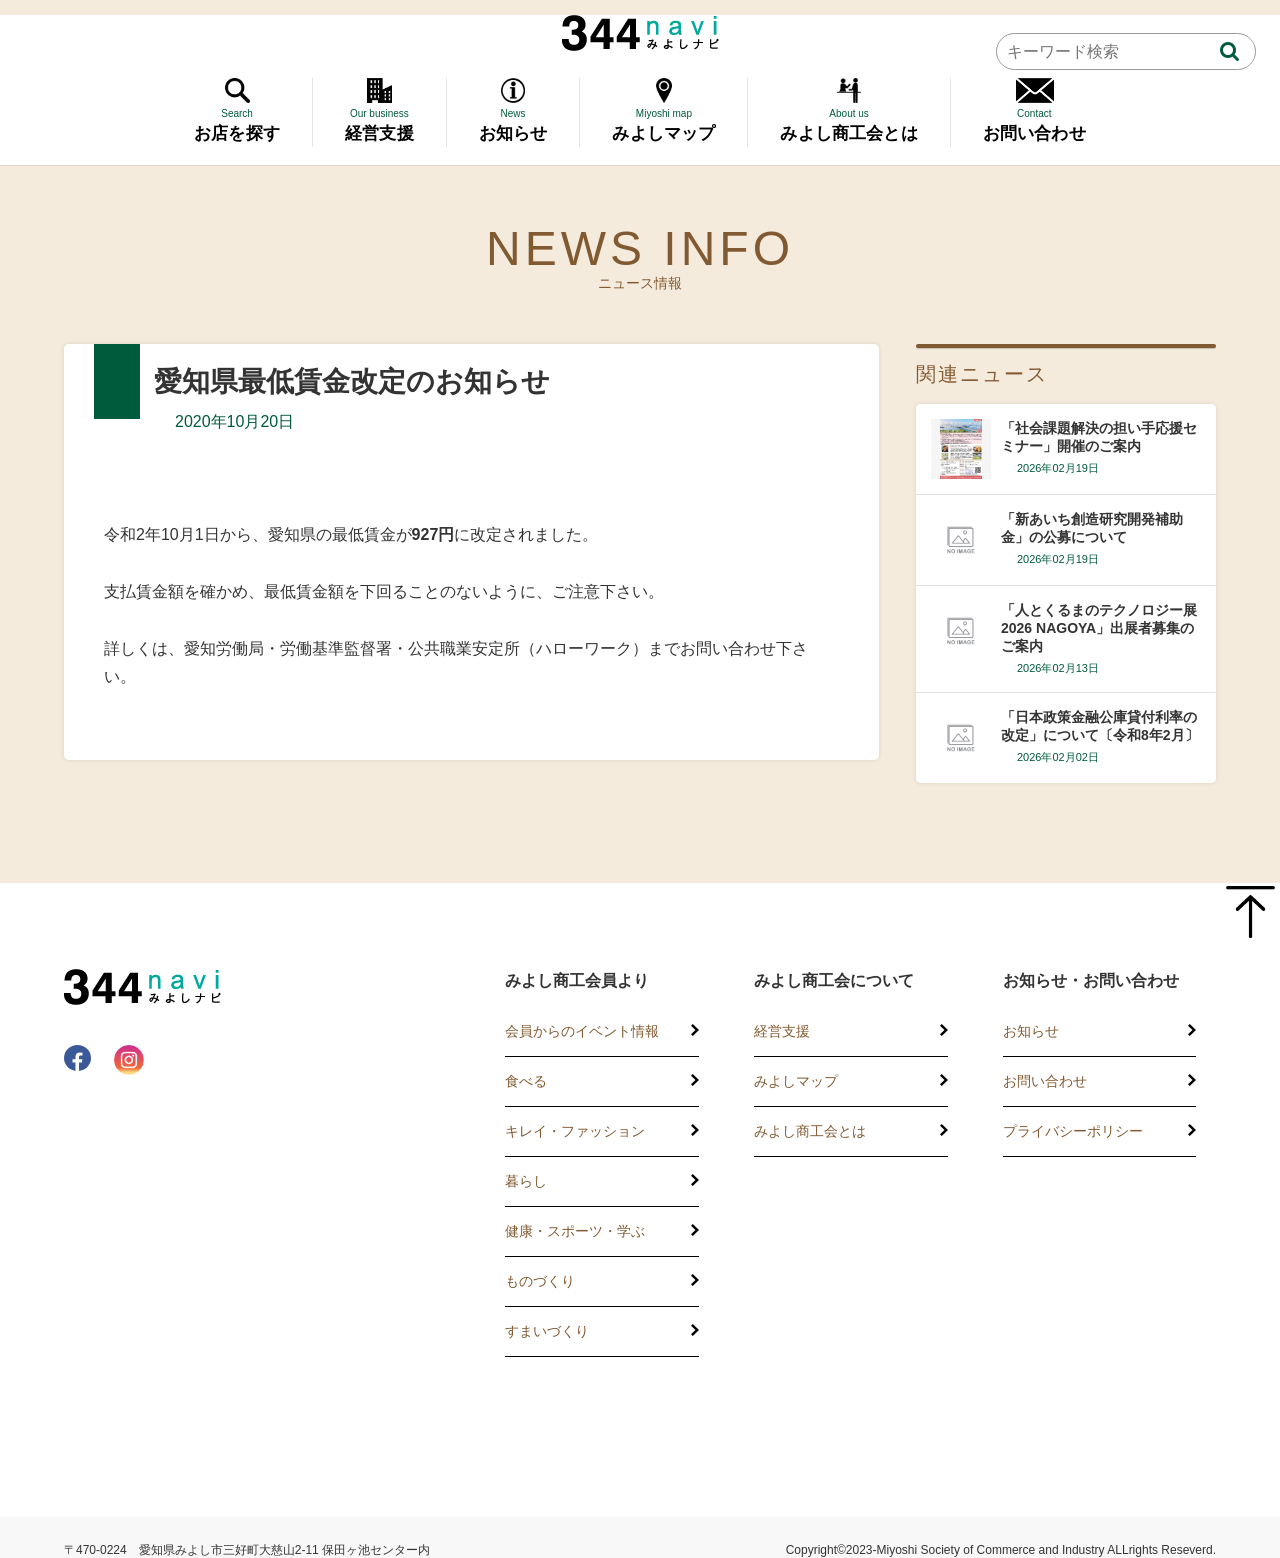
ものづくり (540, 1281)
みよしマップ (796, 1081)
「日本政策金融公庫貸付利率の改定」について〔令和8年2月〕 (1100, 726)
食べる (526, 1081)
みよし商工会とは (810, 1131)
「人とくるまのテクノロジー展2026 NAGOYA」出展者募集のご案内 (1099, 628)
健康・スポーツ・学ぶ (575, 1231)
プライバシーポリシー (1073, 1131)
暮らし (526, 1181)
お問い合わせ (1045, 1081)
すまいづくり (547, 1331)
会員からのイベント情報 (582, 1031)
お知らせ (1031, 1031)
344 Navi (640, 33)
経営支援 (782, 1031)
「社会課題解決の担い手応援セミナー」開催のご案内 (1099, 437)
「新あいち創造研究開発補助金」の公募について (1092, 528)
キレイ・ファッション (575, 1131)
